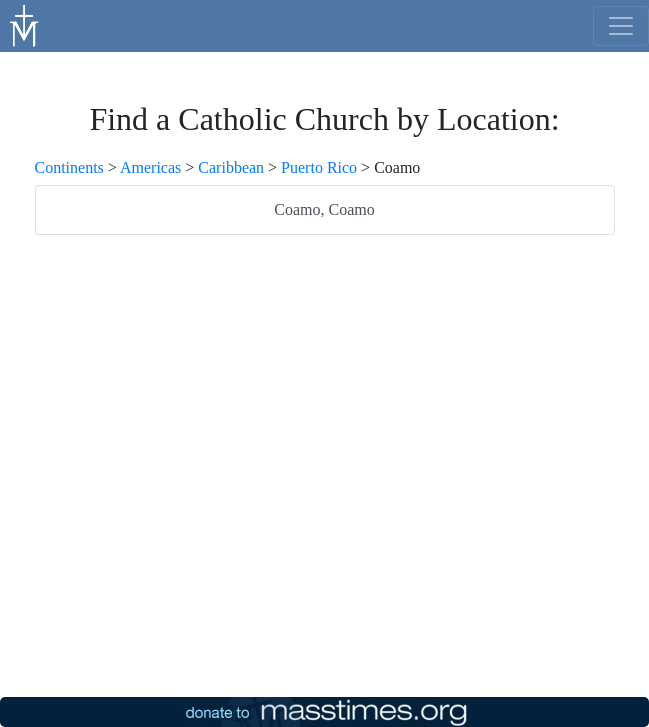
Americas (150, 167)
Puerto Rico (319, 167)
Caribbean (231, 167)
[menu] (621, 26)
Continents (69, 167)
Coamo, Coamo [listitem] (324, 209)
